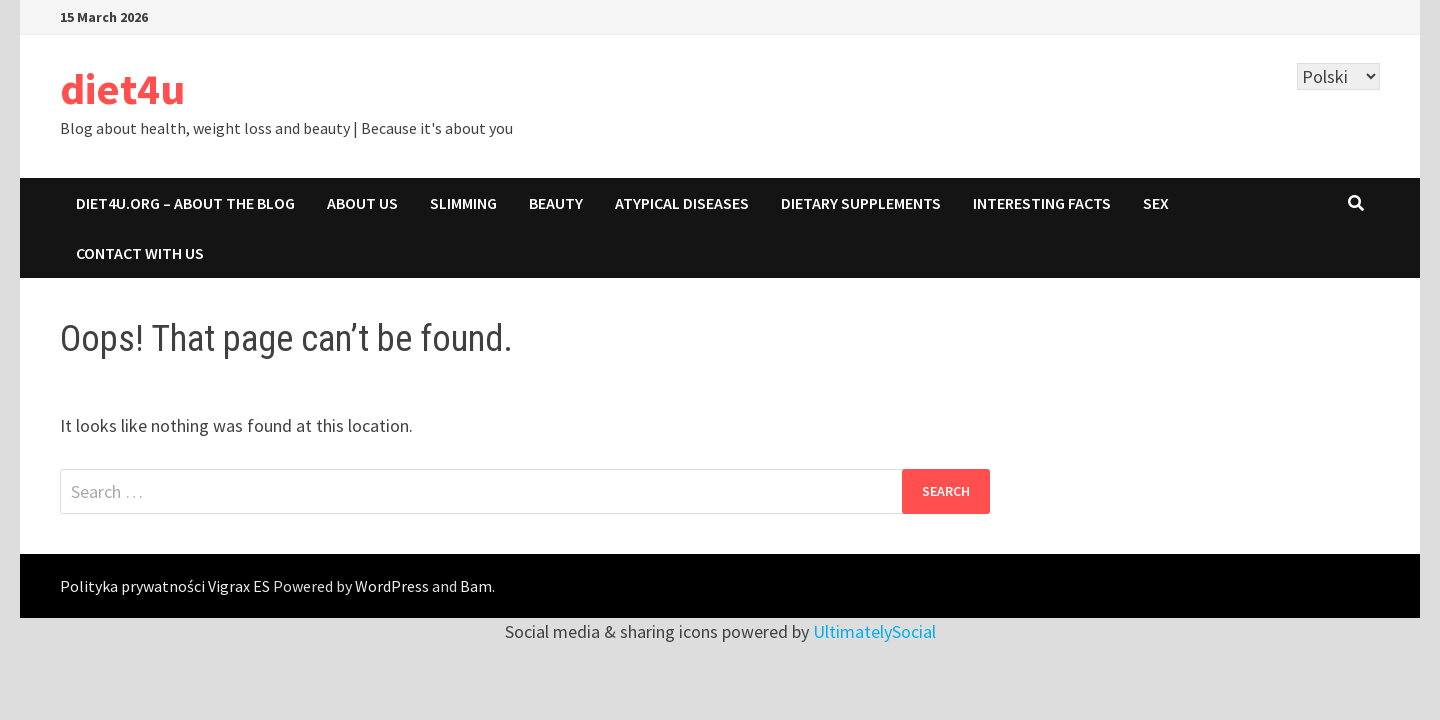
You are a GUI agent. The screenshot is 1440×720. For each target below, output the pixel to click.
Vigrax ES (239, 586)
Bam (476, 586)
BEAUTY (556, 203)
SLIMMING (463, 203)
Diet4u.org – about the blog (185, 203)
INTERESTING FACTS (1042, 203)
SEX (1156, 203)
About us (362, 203)
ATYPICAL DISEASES (682, 203)
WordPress (392, 586)
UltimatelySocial (874, 631)
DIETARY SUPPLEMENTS (861, 203)
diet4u (122, 88)
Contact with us (140, 253)
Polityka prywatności (132, 586)
